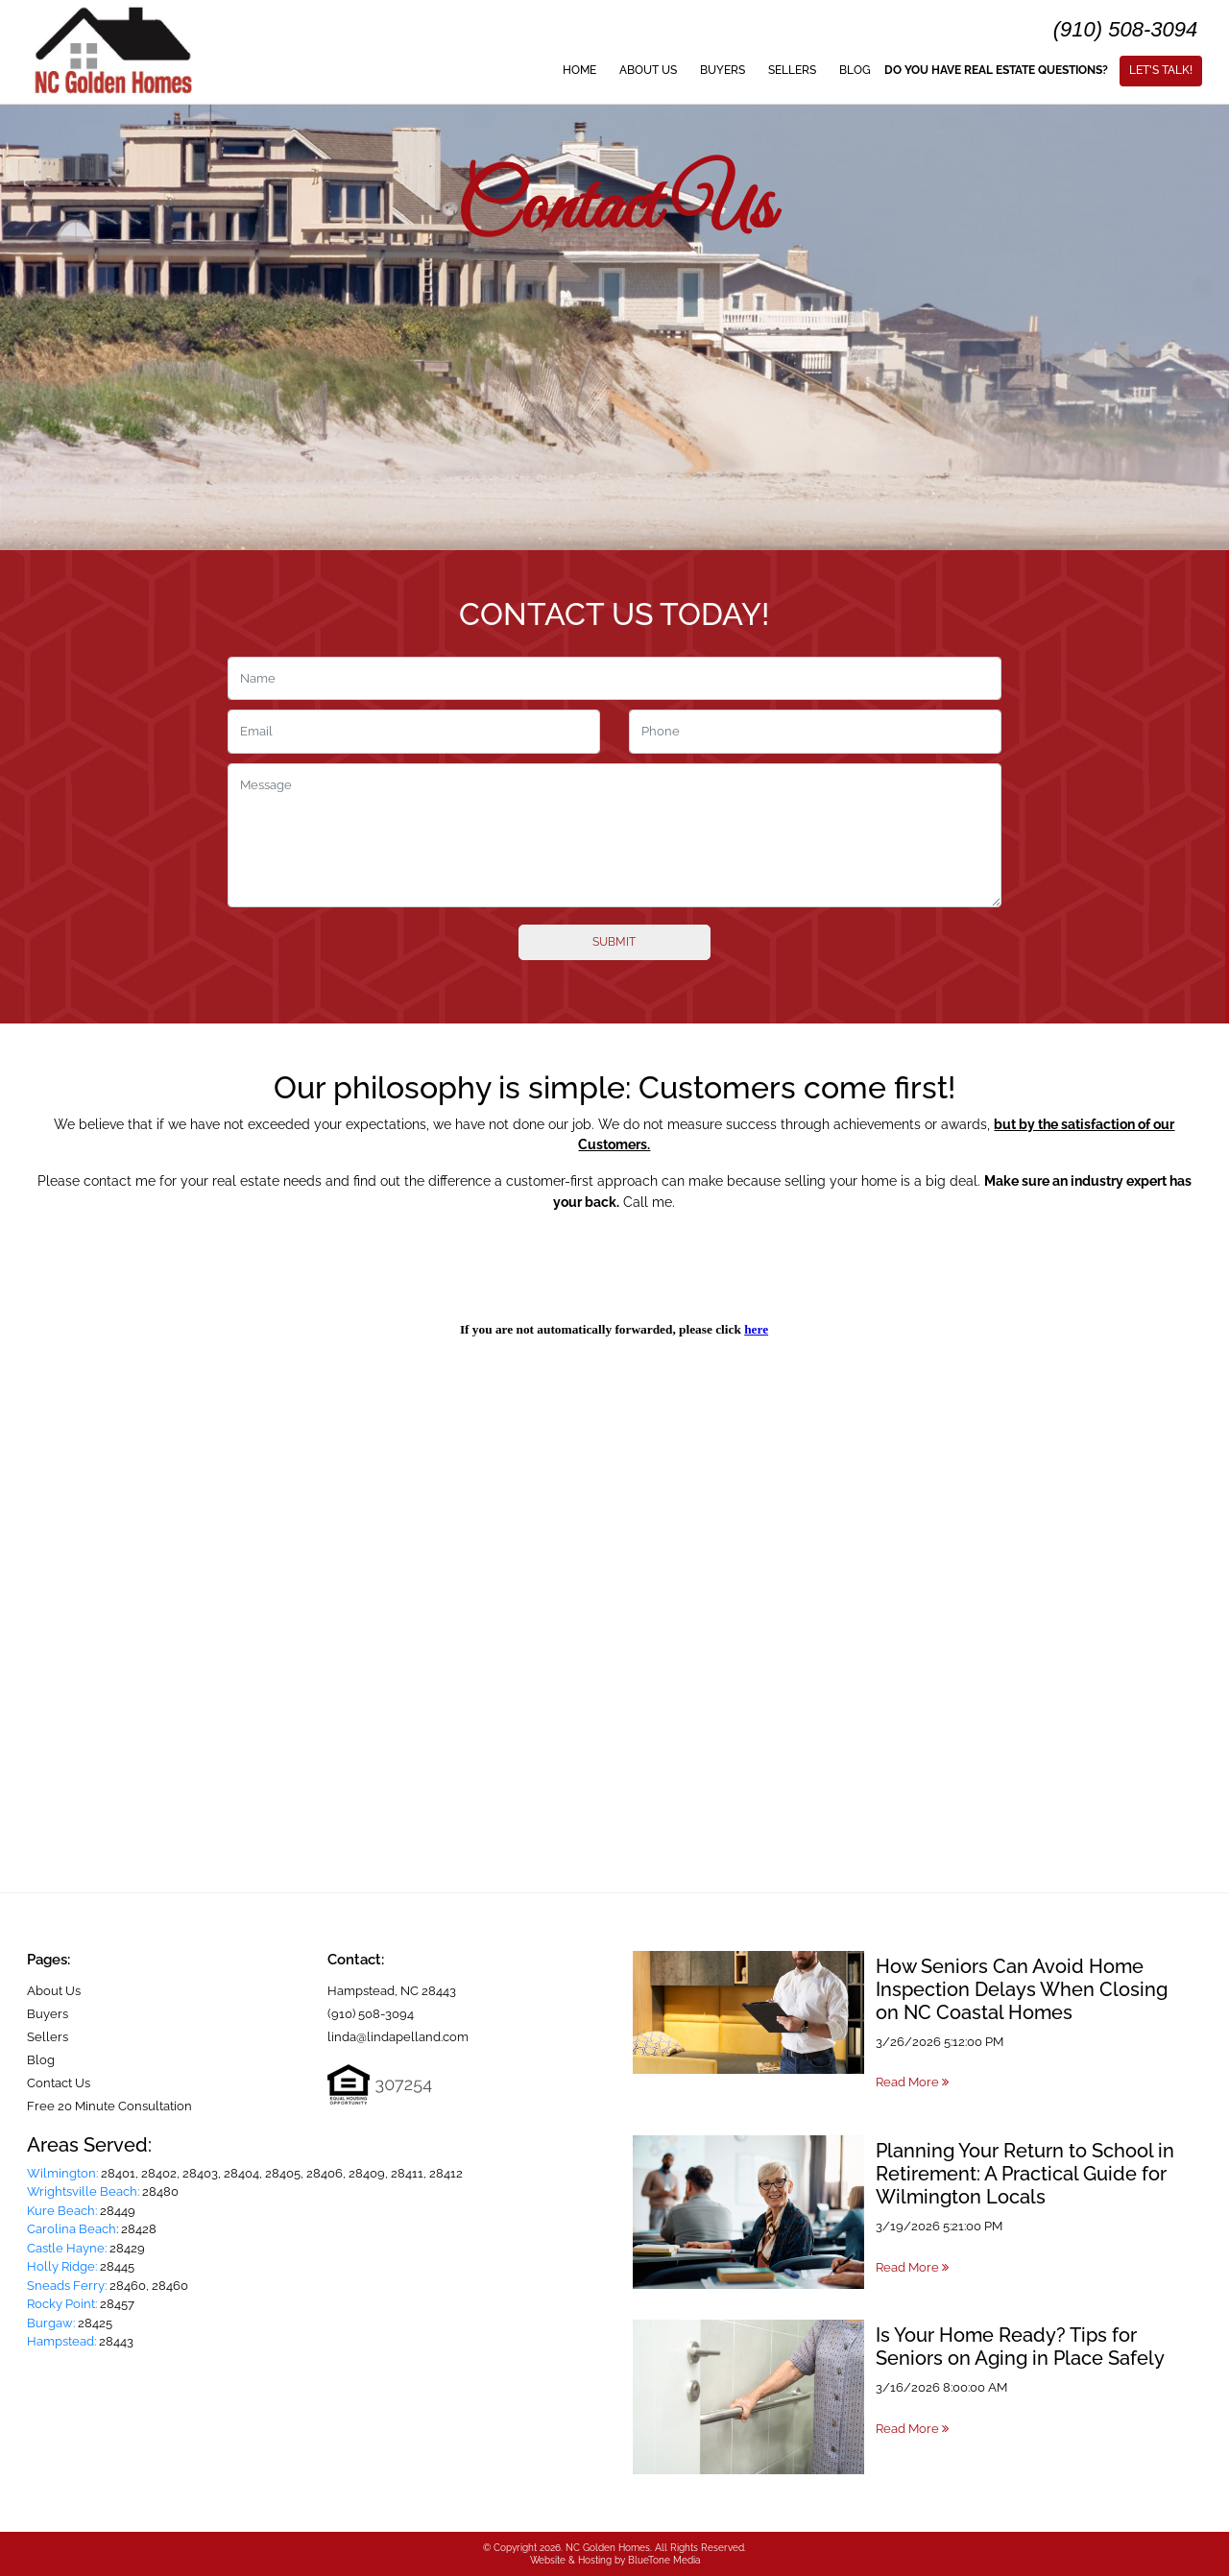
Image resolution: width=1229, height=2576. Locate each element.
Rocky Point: (62, 2304)
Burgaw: (51, 2323)
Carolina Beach (71, 2229)
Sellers (792, 70)
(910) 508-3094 (1125, 29)
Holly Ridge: (62, 2266)
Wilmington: (62, 2173)
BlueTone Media (664, 2560)
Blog (855, 70)
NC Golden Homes (608, 2547)
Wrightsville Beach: (83, 2191)
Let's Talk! (1161, 70)
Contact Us (58, 2083)
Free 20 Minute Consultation (109, 2106)
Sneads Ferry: (67, 2285)
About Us (648, 70)
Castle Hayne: (67, 2248)
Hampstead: (61, 2341)
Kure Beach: (62, 2210)
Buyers (722, 70)
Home (579, 70)
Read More (912, 2082)
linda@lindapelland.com (398, 2037)
